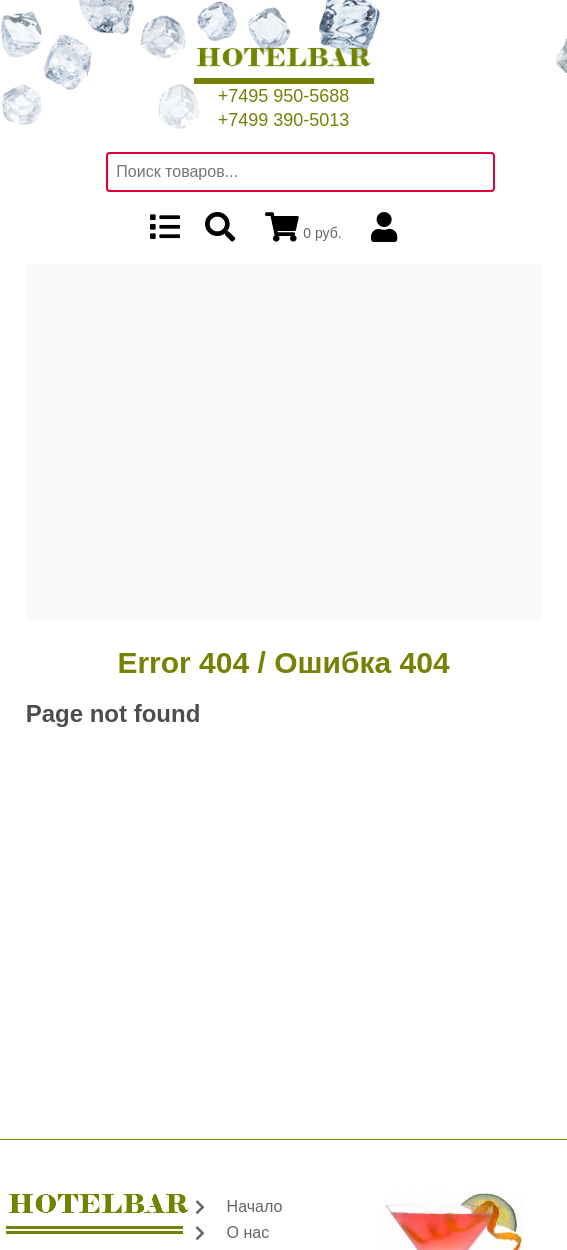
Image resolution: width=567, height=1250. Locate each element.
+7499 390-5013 (284, 120)
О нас (248, 1232)
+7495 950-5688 (284, 96)
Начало (255, 1206)
